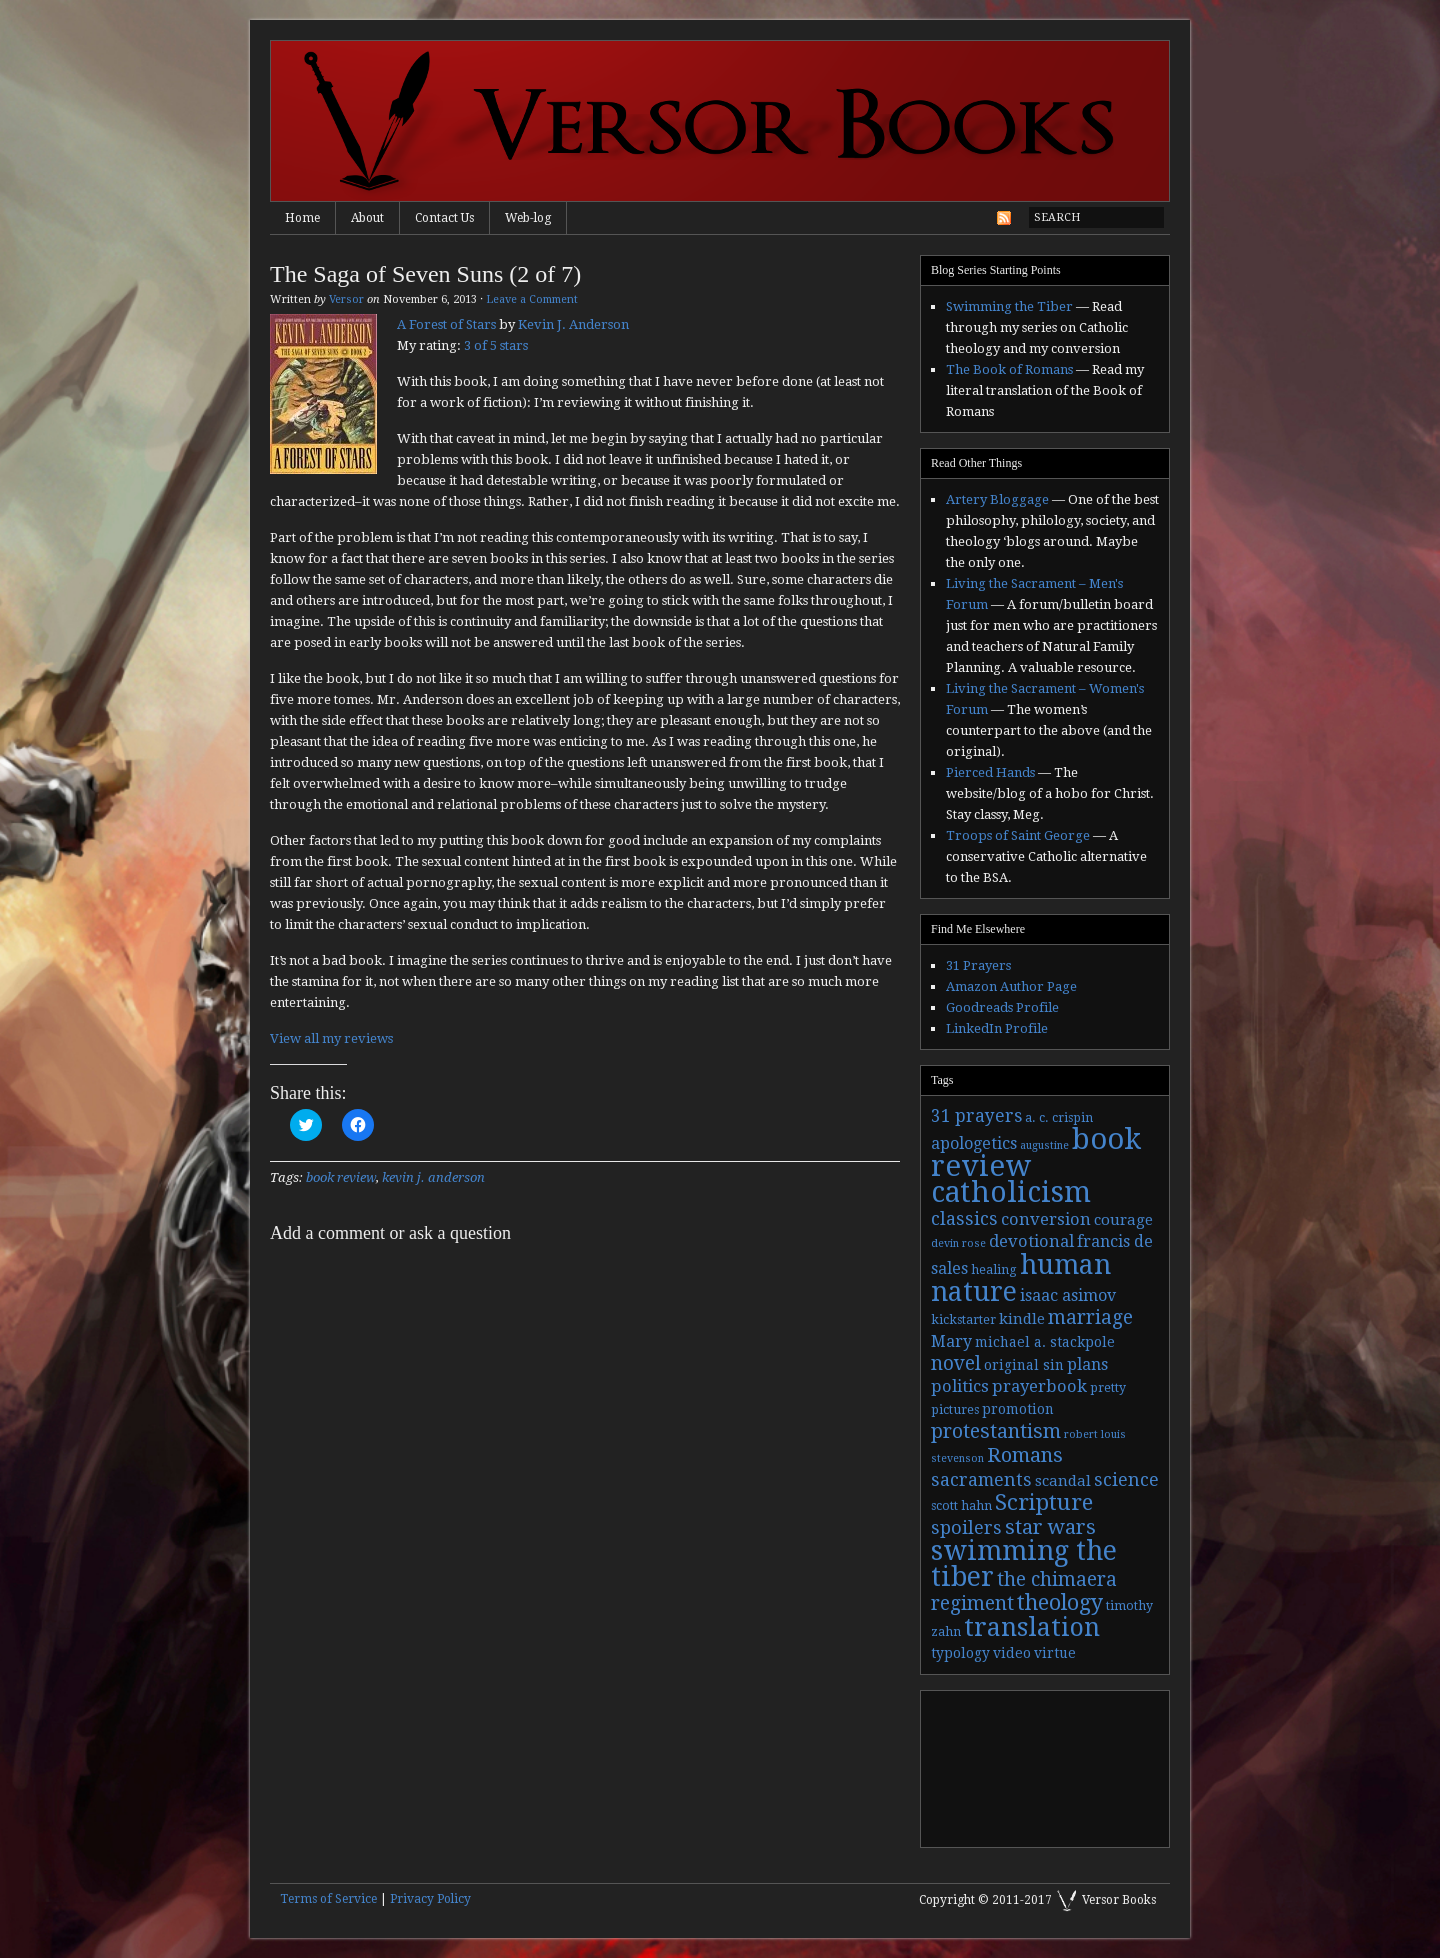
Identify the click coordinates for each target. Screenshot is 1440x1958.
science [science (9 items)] (1126, 1479)
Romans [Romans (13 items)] (1025, 1455)
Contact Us (444, 218)
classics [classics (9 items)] (964, 1218)
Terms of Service (328, 1899)
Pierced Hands (990, 772)
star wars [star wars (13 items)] (1050, 1527)
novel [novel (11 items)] (956, 1363)
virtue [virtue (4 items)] (1055, 1653)
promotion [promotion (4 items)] (1018, 1409)
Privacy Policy (430, 1899)
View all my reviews (331, 1038)
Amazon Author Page (1011, 986)
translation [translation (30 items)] (1032, 1627)
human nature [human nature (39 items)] (1021, 1278)
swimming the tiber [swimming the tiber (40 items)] (1024, 1563)
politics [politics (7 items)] (960, 1386)
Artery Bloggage (997, 499)
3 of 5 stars (496, 345)
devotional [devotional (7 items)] (1031, 1241)
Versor (346, 299)
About (367, 218)
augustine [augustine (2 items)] (1044, 1145)
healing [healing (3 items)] (994, 1270)
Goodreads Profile (1002, 1007)
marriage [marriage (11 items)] (1090, 1317)
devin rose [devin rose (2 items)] (958, 1243)
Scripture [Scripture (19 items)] (1044, 1502)
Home (302, 218)
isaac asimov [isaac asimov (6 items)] (1068, 1295)
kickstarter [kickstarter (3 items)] (963, 1320)
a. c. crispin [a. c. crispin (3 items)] (1059, 1118)
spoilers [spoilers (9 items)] (966, 1527)
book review (341, 1177)
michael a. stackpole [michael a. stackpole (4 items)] (1045, 1342)
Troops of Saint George (1018, 835)
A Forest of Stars (446, 324)
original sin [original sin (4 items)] (1024, 1365)
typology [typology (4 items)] (960, 1653)
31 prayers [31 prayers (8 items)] (976, 1116)
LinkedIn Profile (997, 1028)
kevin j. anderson (433, 1177)
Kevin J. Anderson (573, 324)
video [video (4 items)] (1012, 1653)
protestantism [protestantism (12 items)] (996, 1431)
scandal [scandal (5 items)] (1063, 1481)
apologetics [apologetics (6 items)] (974, 1143)
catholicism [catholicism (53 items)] (1011, 1192)
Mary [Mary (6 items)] (951, 1341)
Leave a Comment (532, 299)
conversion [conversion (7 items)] (1046, 1219)
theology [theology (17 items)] (1060, 1602)
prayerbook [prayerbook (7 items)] (1039, 1386)
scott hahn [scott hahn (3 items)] (961, 1506)
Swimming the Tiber (1009, 306)
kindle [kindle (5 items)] (1022, 1319)
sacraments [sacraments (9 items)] (981, 1479)
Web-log (528, 218)
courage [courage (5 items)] (1123, 1220)
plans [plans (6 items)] (1087, 1364)
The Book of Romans (1009, 369)
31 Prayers (978, 965)
